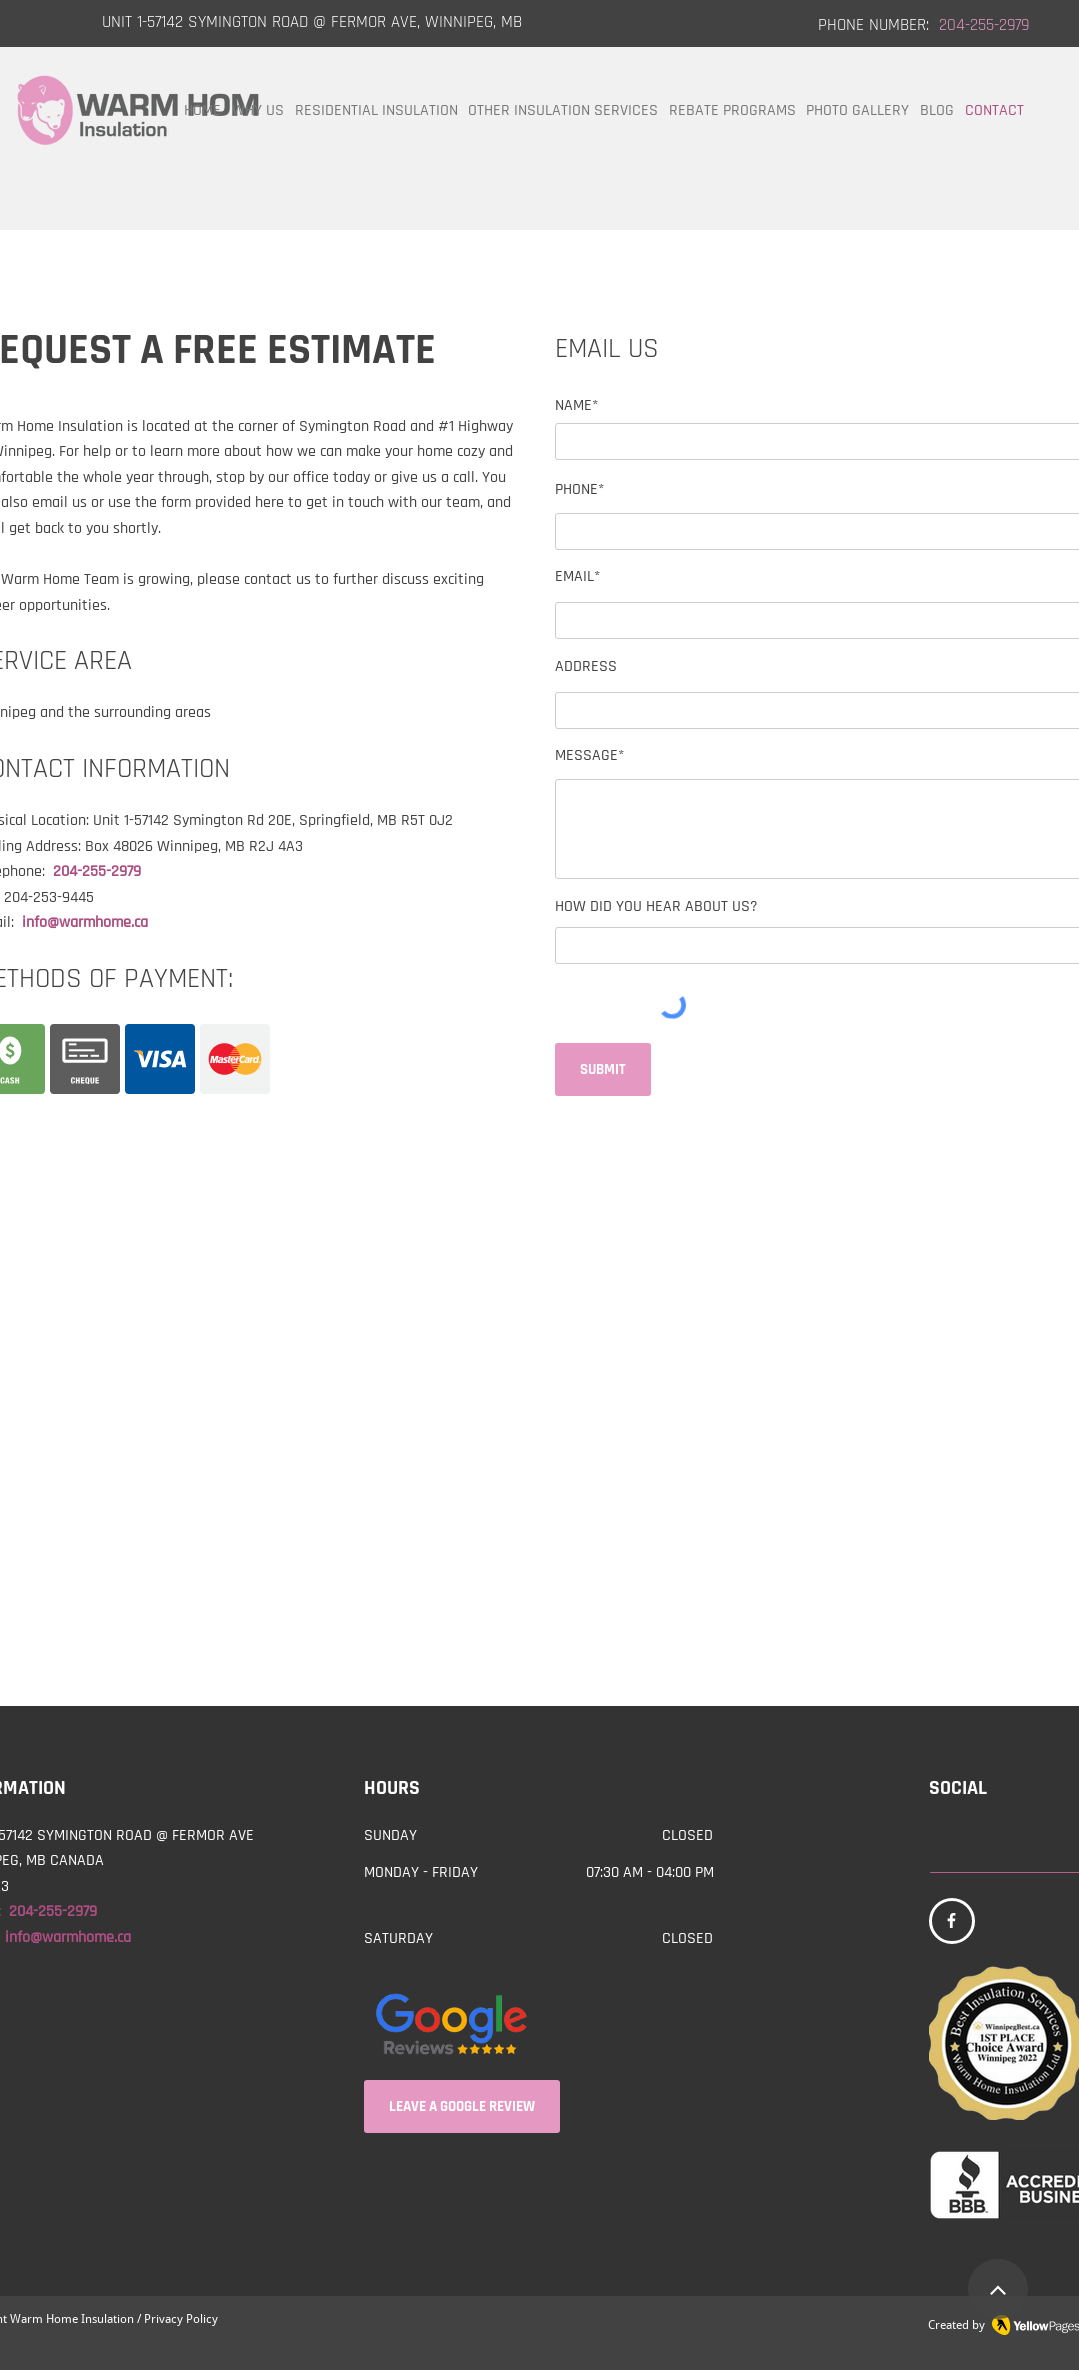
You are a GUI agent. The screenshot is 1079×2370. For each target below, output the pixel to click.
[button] (563, 111)
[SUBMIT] (603, 1069)
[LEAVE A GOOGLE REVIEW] (462, 2106)
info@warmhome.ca (85, 922)
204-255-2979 (101, 871)
